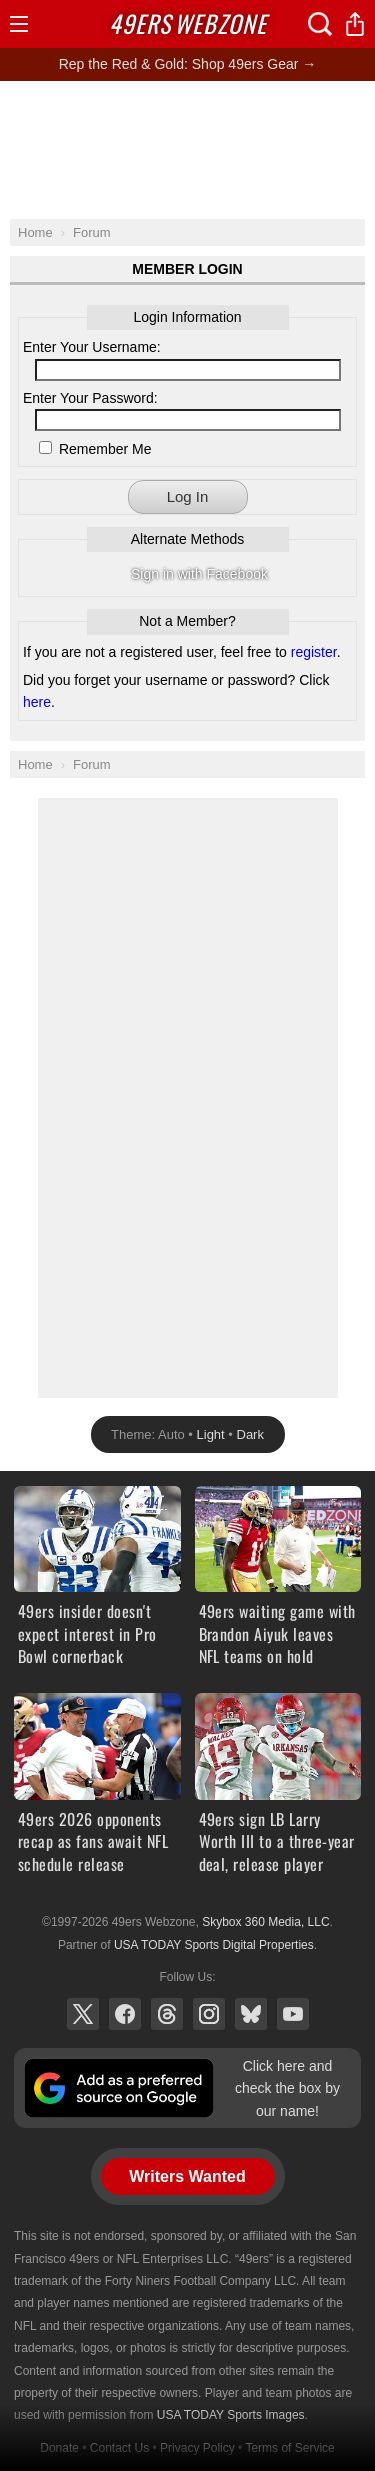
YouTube (293, 2014)
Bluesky (251, 2014)
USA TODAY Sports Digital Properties (214, 1945)
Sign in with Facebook (199, 574)
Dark (250, 1434)
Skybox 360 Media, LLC (265, 1922)
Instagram (209, 2014)
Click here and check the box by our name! (287, 2088)
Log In (188, 496)
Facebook (125, 2014)
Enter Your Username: (92, 347)
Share (355, 24)
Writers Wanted (187, 2176)
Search (320, 24)
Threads (167, 2014)
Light (211, 1434)
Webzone (188, 23)
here (37, 702)
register (314, 652)
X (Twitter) (83, 2014)
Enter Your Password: (90, 398)
